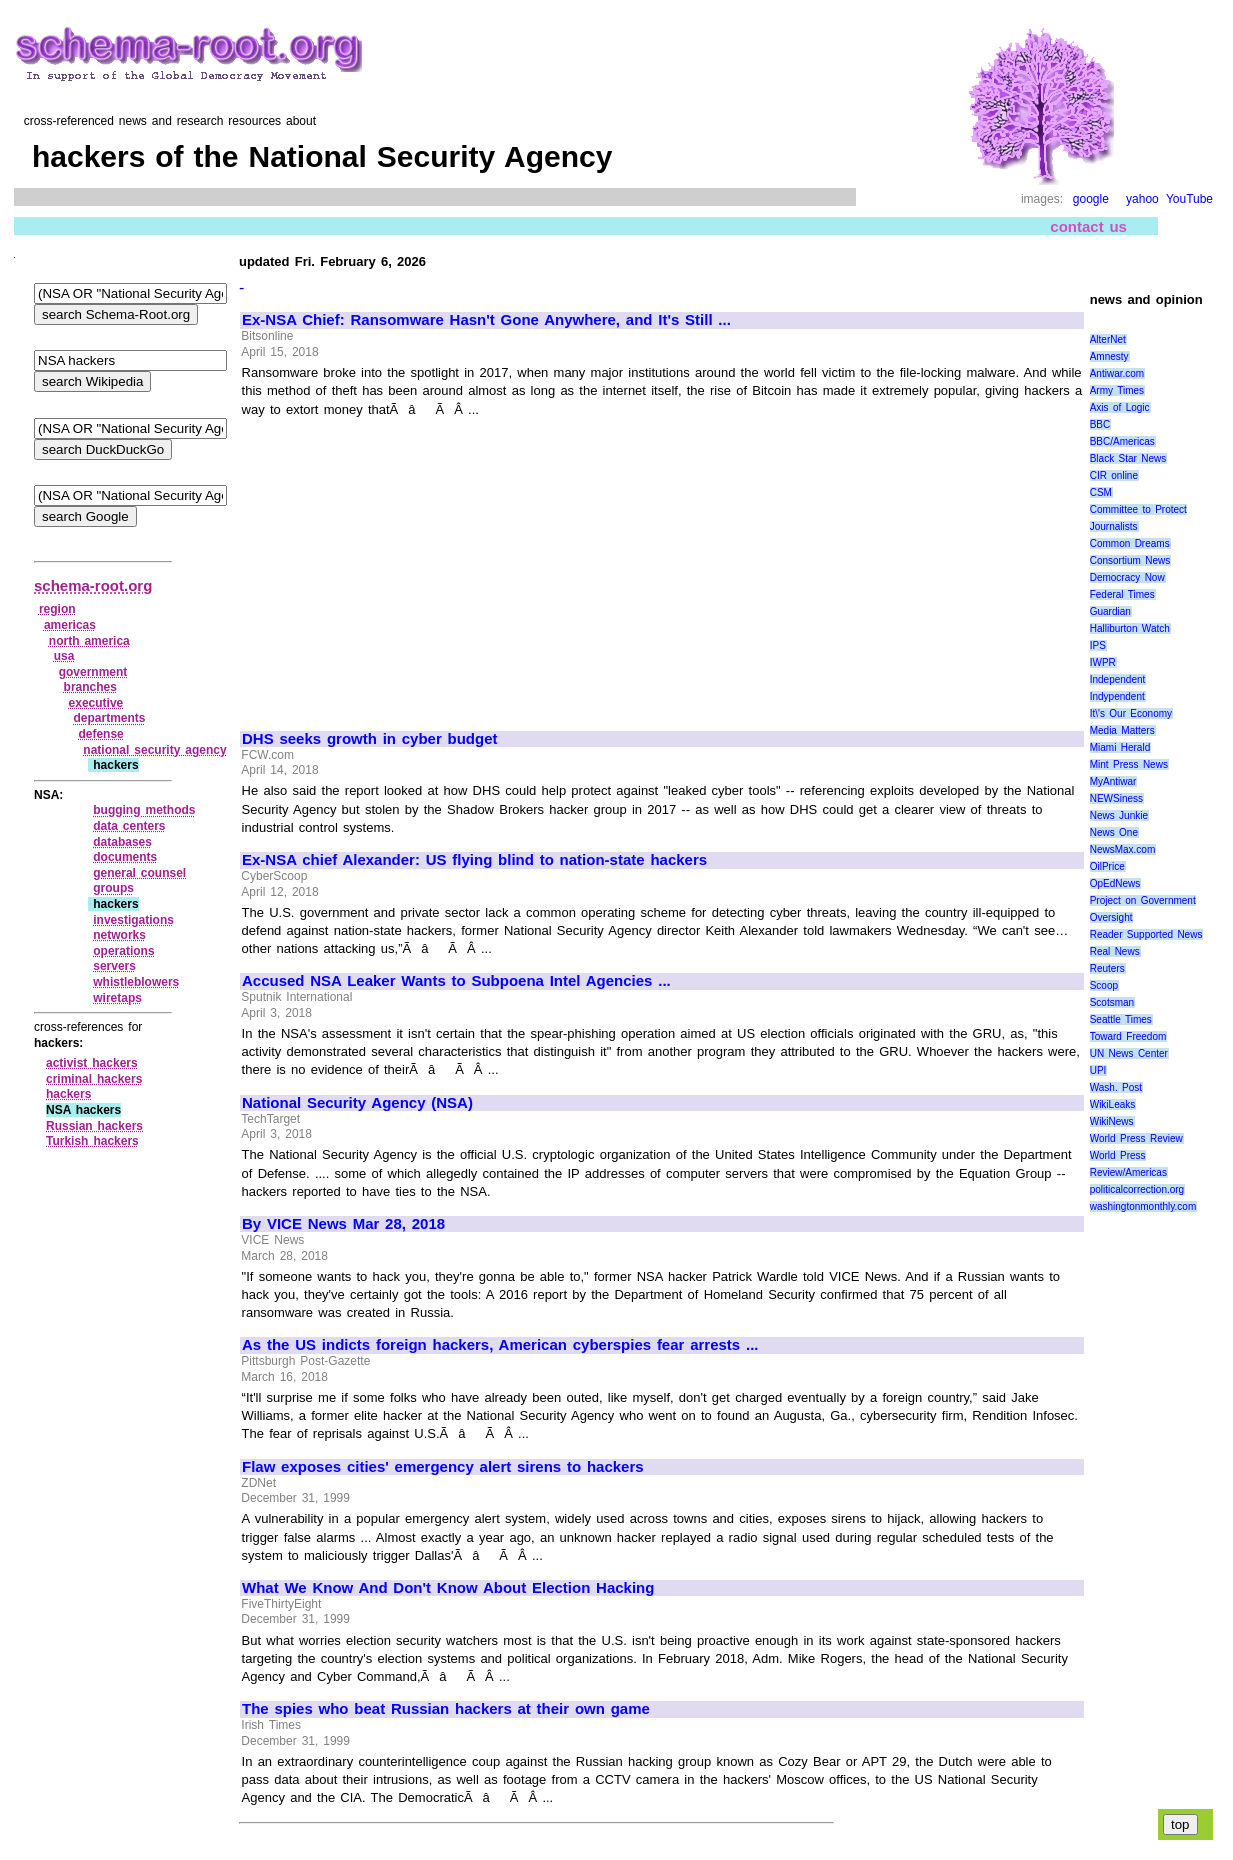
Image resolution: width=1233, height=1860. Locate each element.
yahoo (1142, 199)
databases (122, 842)
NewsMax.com (1123, 849)
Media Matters (1122, 730)
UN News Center (1129, 1053)
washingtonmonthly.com (1143, 1206)
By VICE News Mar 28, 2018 (343, 1224)
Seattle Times (1121, 1019)
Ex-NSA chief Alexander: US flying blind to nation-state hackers (474, 860)
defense (100, 734)
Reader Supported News (1146, 934)
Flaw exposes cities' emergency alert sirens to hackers (443, 1467)
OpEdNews (1115, 883)
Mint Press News (1129, 764)
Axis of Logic (1120, 407)
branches (90, 687)
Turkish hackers (92, 1141)
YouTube (1189, 199)
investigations (133, 920)
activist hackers (92, 1063)
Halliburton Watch (1130, 628)
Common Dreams (1130, 543)
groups (113, 888)
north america (89, 641)
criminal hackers (94, 1079)
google (1091, 199)
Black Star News (1128, 458)
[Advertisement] (410, 565)
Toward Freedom (1128, 1036)
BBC (1100, 424)
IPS (1098, 645)
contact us (1088, 226)
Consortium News (1130, 560)
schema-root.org (93, 585)
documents (125, 857)
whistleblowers (136, 982)
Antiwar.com (1117, 373)
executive (96, 703)
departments (109, 718)
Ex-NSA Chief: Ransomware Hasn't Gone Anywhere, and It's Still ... (486, 320)
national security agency (154, 750)
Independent (1118, 679)
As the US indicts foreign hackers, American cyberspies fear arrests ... (500, 1345)
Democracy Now (1127, 577)
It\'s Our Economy (1131, 713)
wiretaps (117, 998)
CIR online (1114, 475)
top (1180, 1824)
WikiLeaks (1113, 1104)
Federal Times (1122, 594)
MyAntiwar (1113, 781)
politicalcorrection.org (1137, 1189)
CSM (1101, 492)
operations (123, 951)
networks (119, 935)
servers (114, 966)
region (57, 609)
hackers (68, 1094)
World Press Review (1136, 1138)
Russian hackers (94, 1126)
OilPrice (1107, 866)
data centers (129, 826)
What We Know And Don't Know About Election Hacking (448, 1588)
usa (64, 656)
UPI (1098, 1070)
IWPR (1103, 662)
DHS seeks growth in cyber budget (370, 739)
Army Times (1117, 390)
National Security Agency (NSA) (357, 1103)
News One (1114, 832)
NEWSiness (1116, 798)
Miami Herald (1120, 747)
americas (70, 625)
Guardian (1110, 611)
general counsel (139, 873)
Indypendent (1117, 696)
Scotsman (1112, 1002)
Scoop (1104, 985)
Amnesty (1109, 356)
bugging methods (144, 810)
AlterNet (1108, 339)
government (93, 672)
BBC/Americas (1122, 441)
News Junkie (1119, 815)
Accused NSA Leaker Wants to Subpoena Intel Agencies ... (456, 981)
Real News (1115, 951)
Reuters (1107, 968)
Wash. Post (1116, 1087)
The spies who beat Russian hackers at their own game (446, 1709)
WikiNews (1112, 1121)
